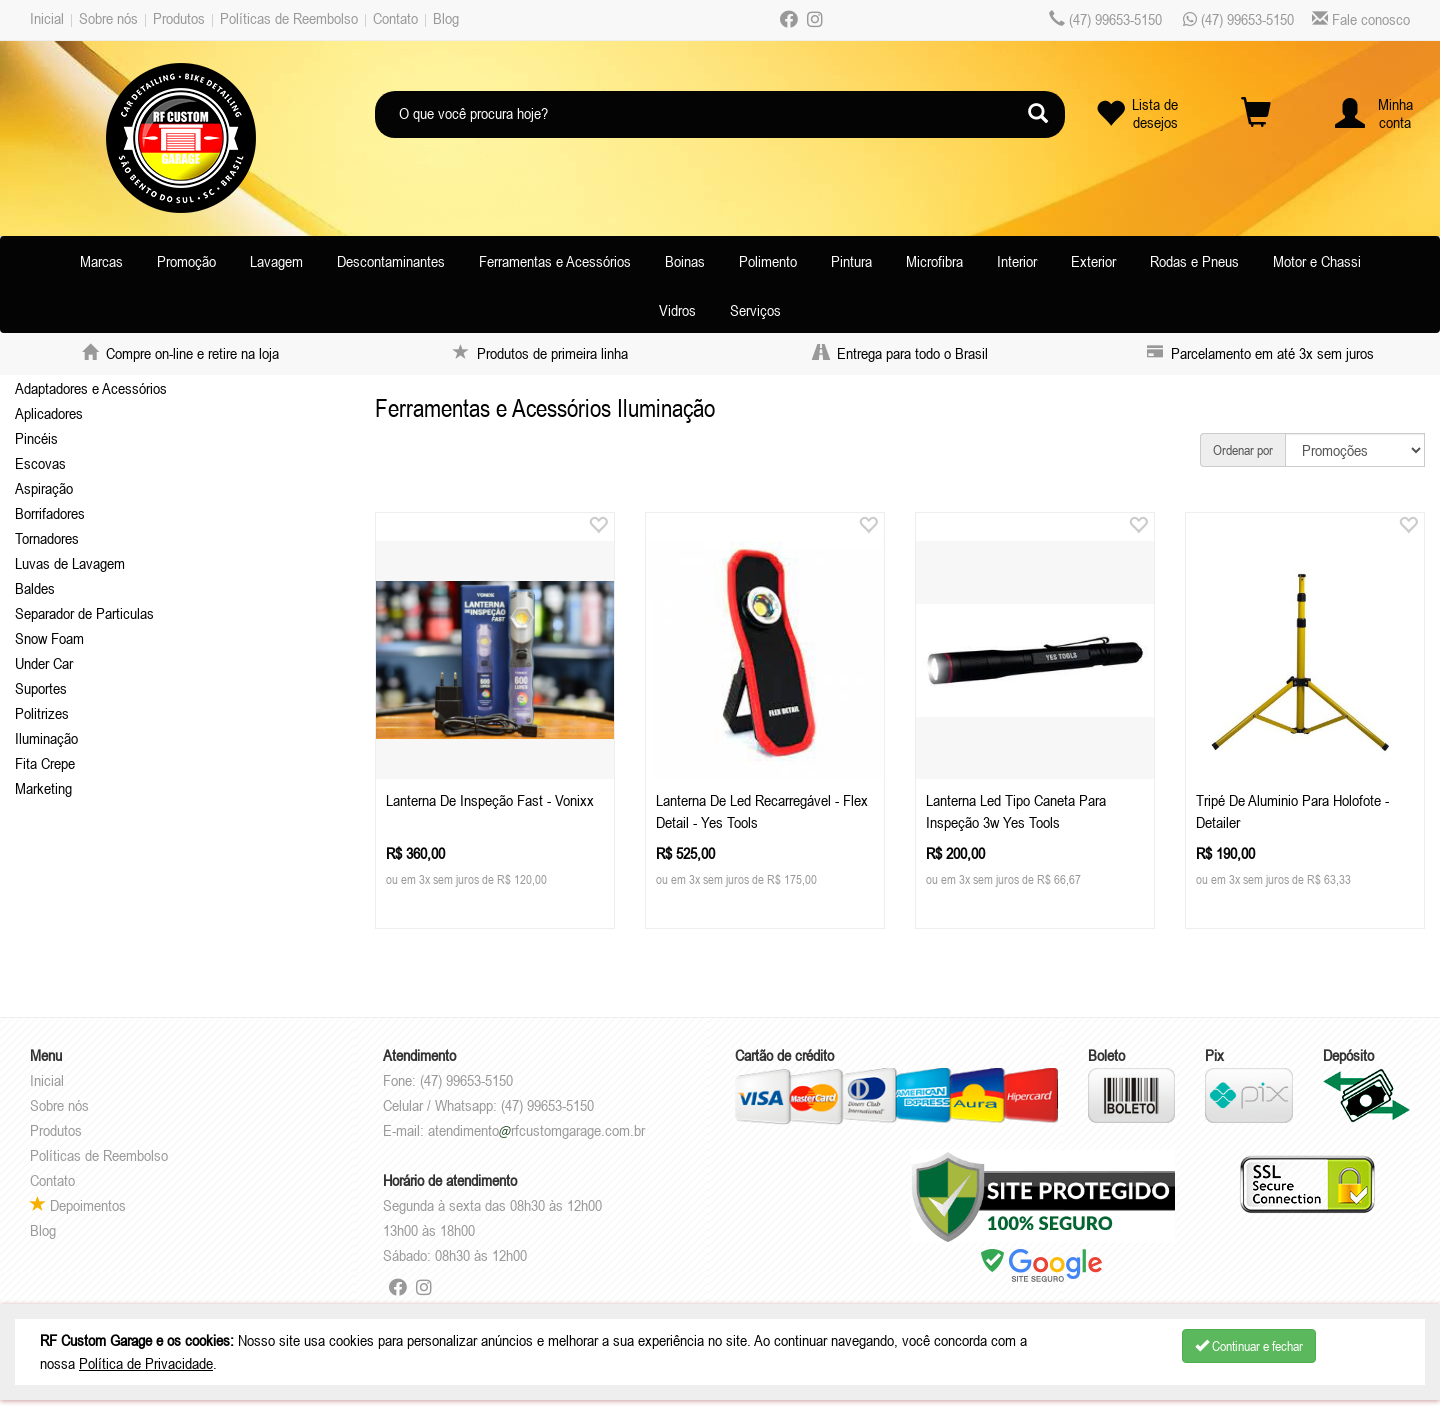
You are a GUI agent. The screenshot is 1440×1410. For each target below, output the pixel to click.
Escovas (40, 463)
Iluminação (46, 738)
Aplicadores (49, 413)
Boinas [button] (685, 261)
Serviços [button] (755, 310)
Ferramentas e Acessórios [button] (555, 261)
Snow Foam (49, 638)
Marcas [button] (101, 261)
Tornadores (47, 538)
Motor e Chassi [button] (1317, 261)
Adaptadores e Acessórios (91, 388)
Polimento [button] (768, 261)
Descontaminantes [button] (391, 261)
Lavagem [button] (276, 261)
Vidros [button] (677, 310)
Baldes (35, 588)
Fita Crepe (45, 763)
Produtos (179, 18)
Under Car (44, 663)
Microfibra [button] (934, 261)
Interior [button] (1017, 261)
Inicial (47, 18)
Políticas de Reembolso (289, 18)
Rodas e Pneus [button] (1194, 261)
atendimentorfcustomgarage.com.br (536, 1130)
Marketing (43, 788)
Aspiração (44, 488)
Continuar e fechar (1249, 1346)
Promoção (186, 261)
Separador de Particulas (84, 613)
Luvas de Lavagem (70, 563)
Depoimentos (78, 1205)
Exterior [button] (1093, 261)
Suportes (41, 688)
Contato (395, 18)
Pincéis (36, 438)
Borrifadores (50, 513)
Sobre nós (108, 18)
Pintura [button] (851, 261)
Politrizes (42, 713)
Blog (446, 18)
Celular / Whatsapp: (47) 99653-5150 (488, 1105)
